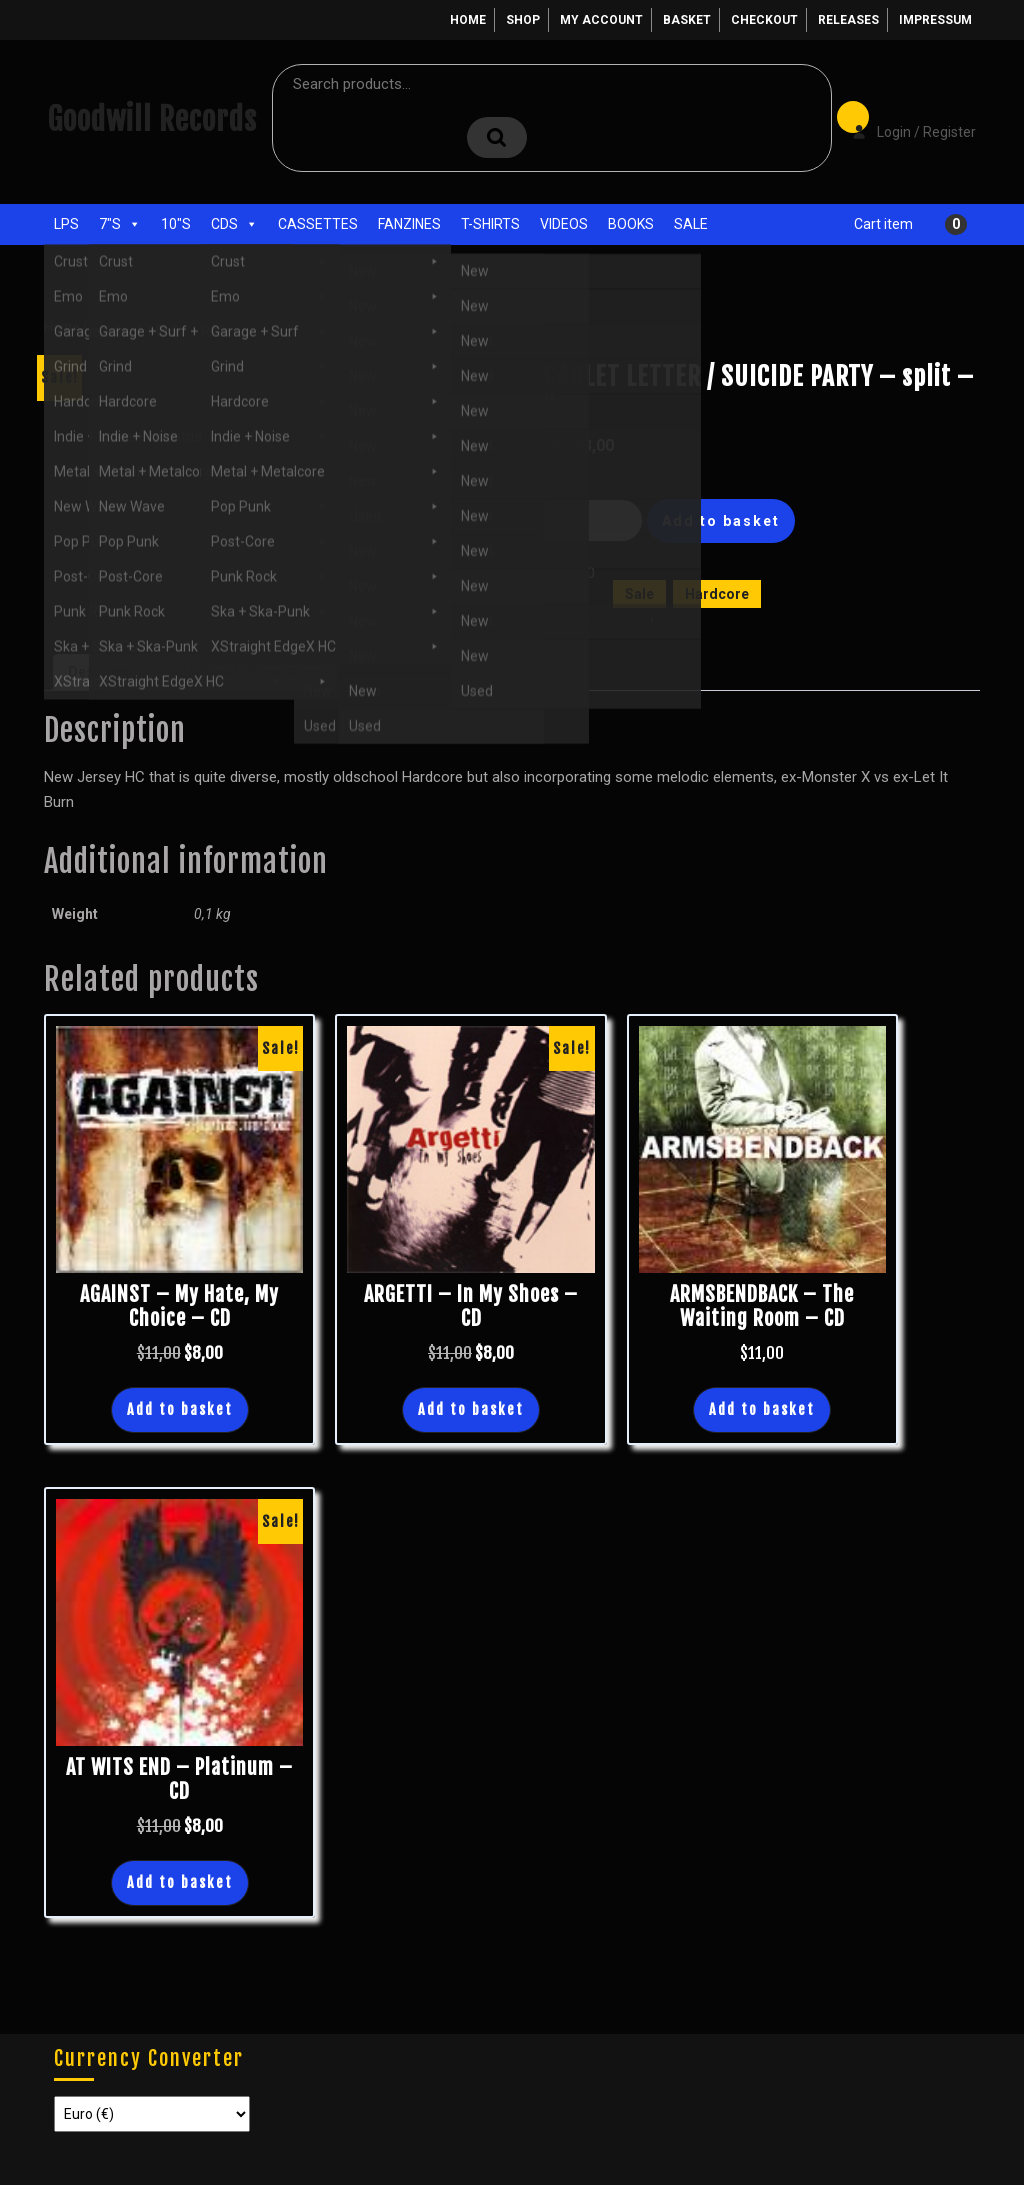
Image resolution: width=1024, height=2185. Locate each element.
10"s (176, 224)
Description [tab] (107, 672)
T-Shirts (490, 224)
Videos (564, 224)
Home (468, 20)
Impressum (935, 20)
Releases (848, 20)
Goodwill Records (152, 119)
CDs (234, 224)
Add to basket (721, 521)
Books (631, 224)
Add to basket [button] (180, 1409)
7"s (120, 224)
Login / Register (904, 118)
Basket (687, 20)
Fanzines (409, 224)
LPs (66, 224)
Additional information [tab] (244, 672)
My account (601, 20)
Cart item (883, 224)
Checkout (764, 20)
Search (497, 137)
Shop (523, 20)
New (671, 615)
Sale (691, 224)
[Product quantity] (587, 520)
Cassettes (318, 224)
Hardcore (717, 594)
